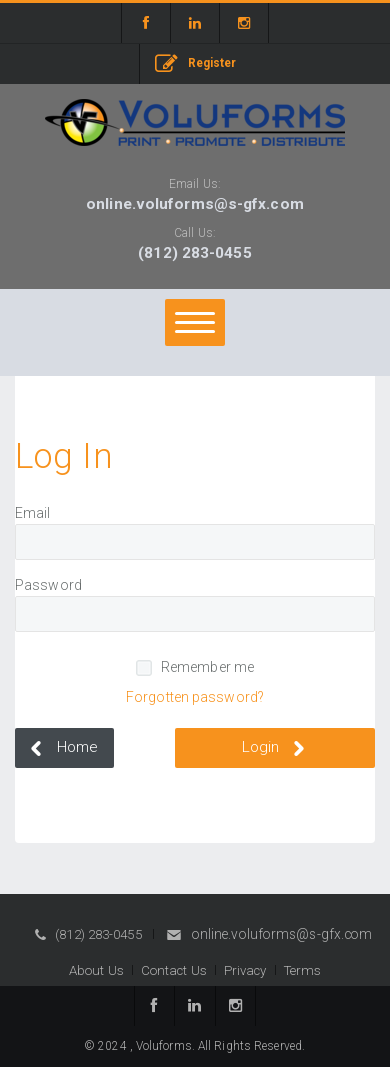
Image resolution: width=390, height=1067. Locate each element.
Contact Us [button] (174, 970)
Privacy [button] (245, 970)
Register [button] (196, 64)
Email (33, 513)
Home (60, 748)
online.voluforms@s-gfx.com (195, 204)
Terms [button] (303, 970)
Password (48, 585)
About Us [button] (96, 970)
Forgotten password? (195, 697)
